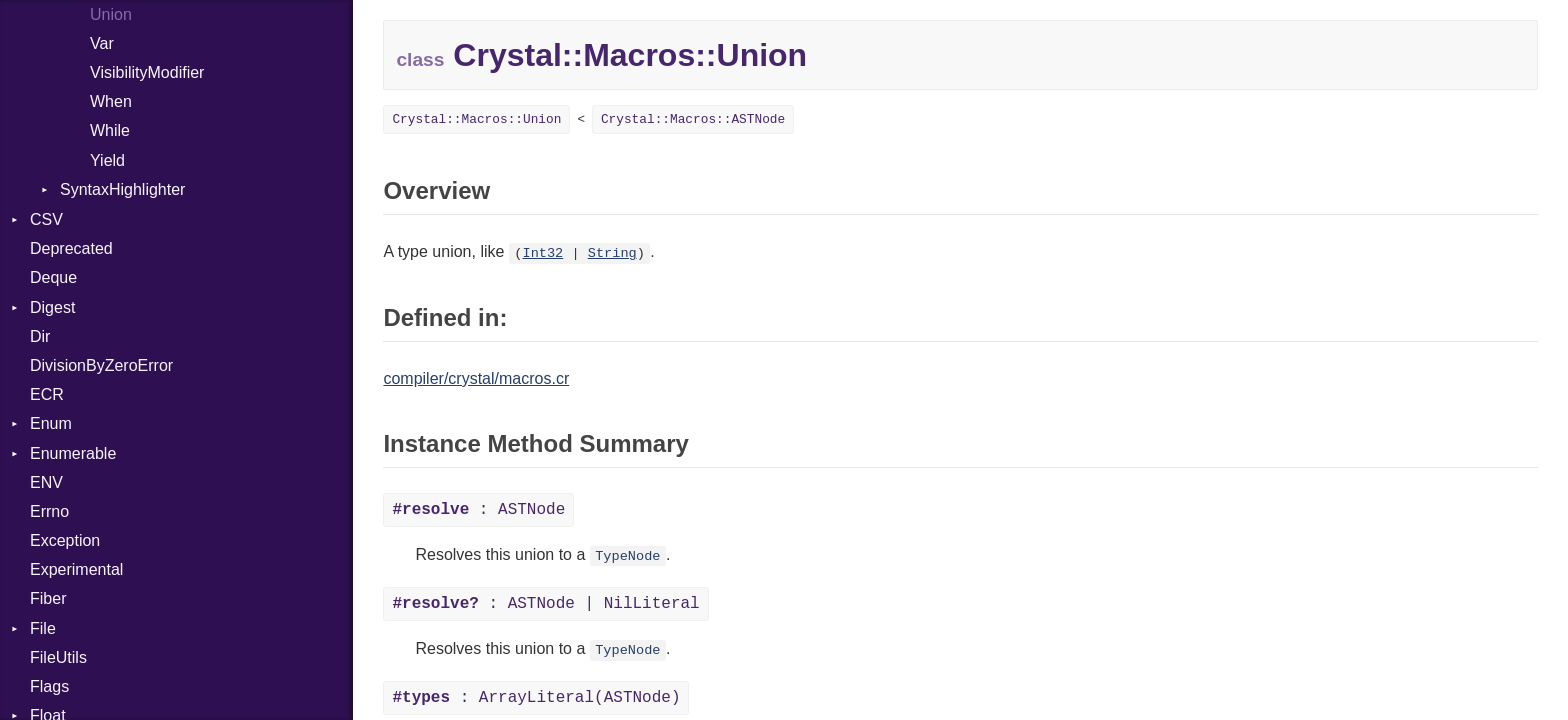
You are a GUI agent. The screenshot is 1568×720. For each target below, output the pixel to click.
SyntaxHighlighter (122, 189)
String (612, 253)
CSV (46, 219)
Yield (107, 160)
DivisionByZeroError (101, 365)
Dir (40, 336)
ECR (47, 394)
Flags (49, 686)
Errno (49, 511)
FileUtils (58, 657)
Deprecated (71, 248)
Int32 (542, 253)
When (111, 101)
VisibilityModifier (147, 72)
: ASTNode (478, 510)
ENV (46, 482)
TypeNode (627, 556)
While (110, 130)
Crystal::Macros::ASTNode (693, 119)
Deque (53, 277)
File (43, 628)
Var (102, 43)
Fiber (48, 598)
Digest (52, 307)
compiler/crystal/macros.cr (476, 378)
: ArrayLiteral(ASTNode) (536, 698)
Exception (65, 540)
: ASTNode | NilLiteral (545, 604)
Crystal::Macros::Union (476, 119)
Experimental (76, 569)
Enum (51, 423)
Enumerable (73, 453)
